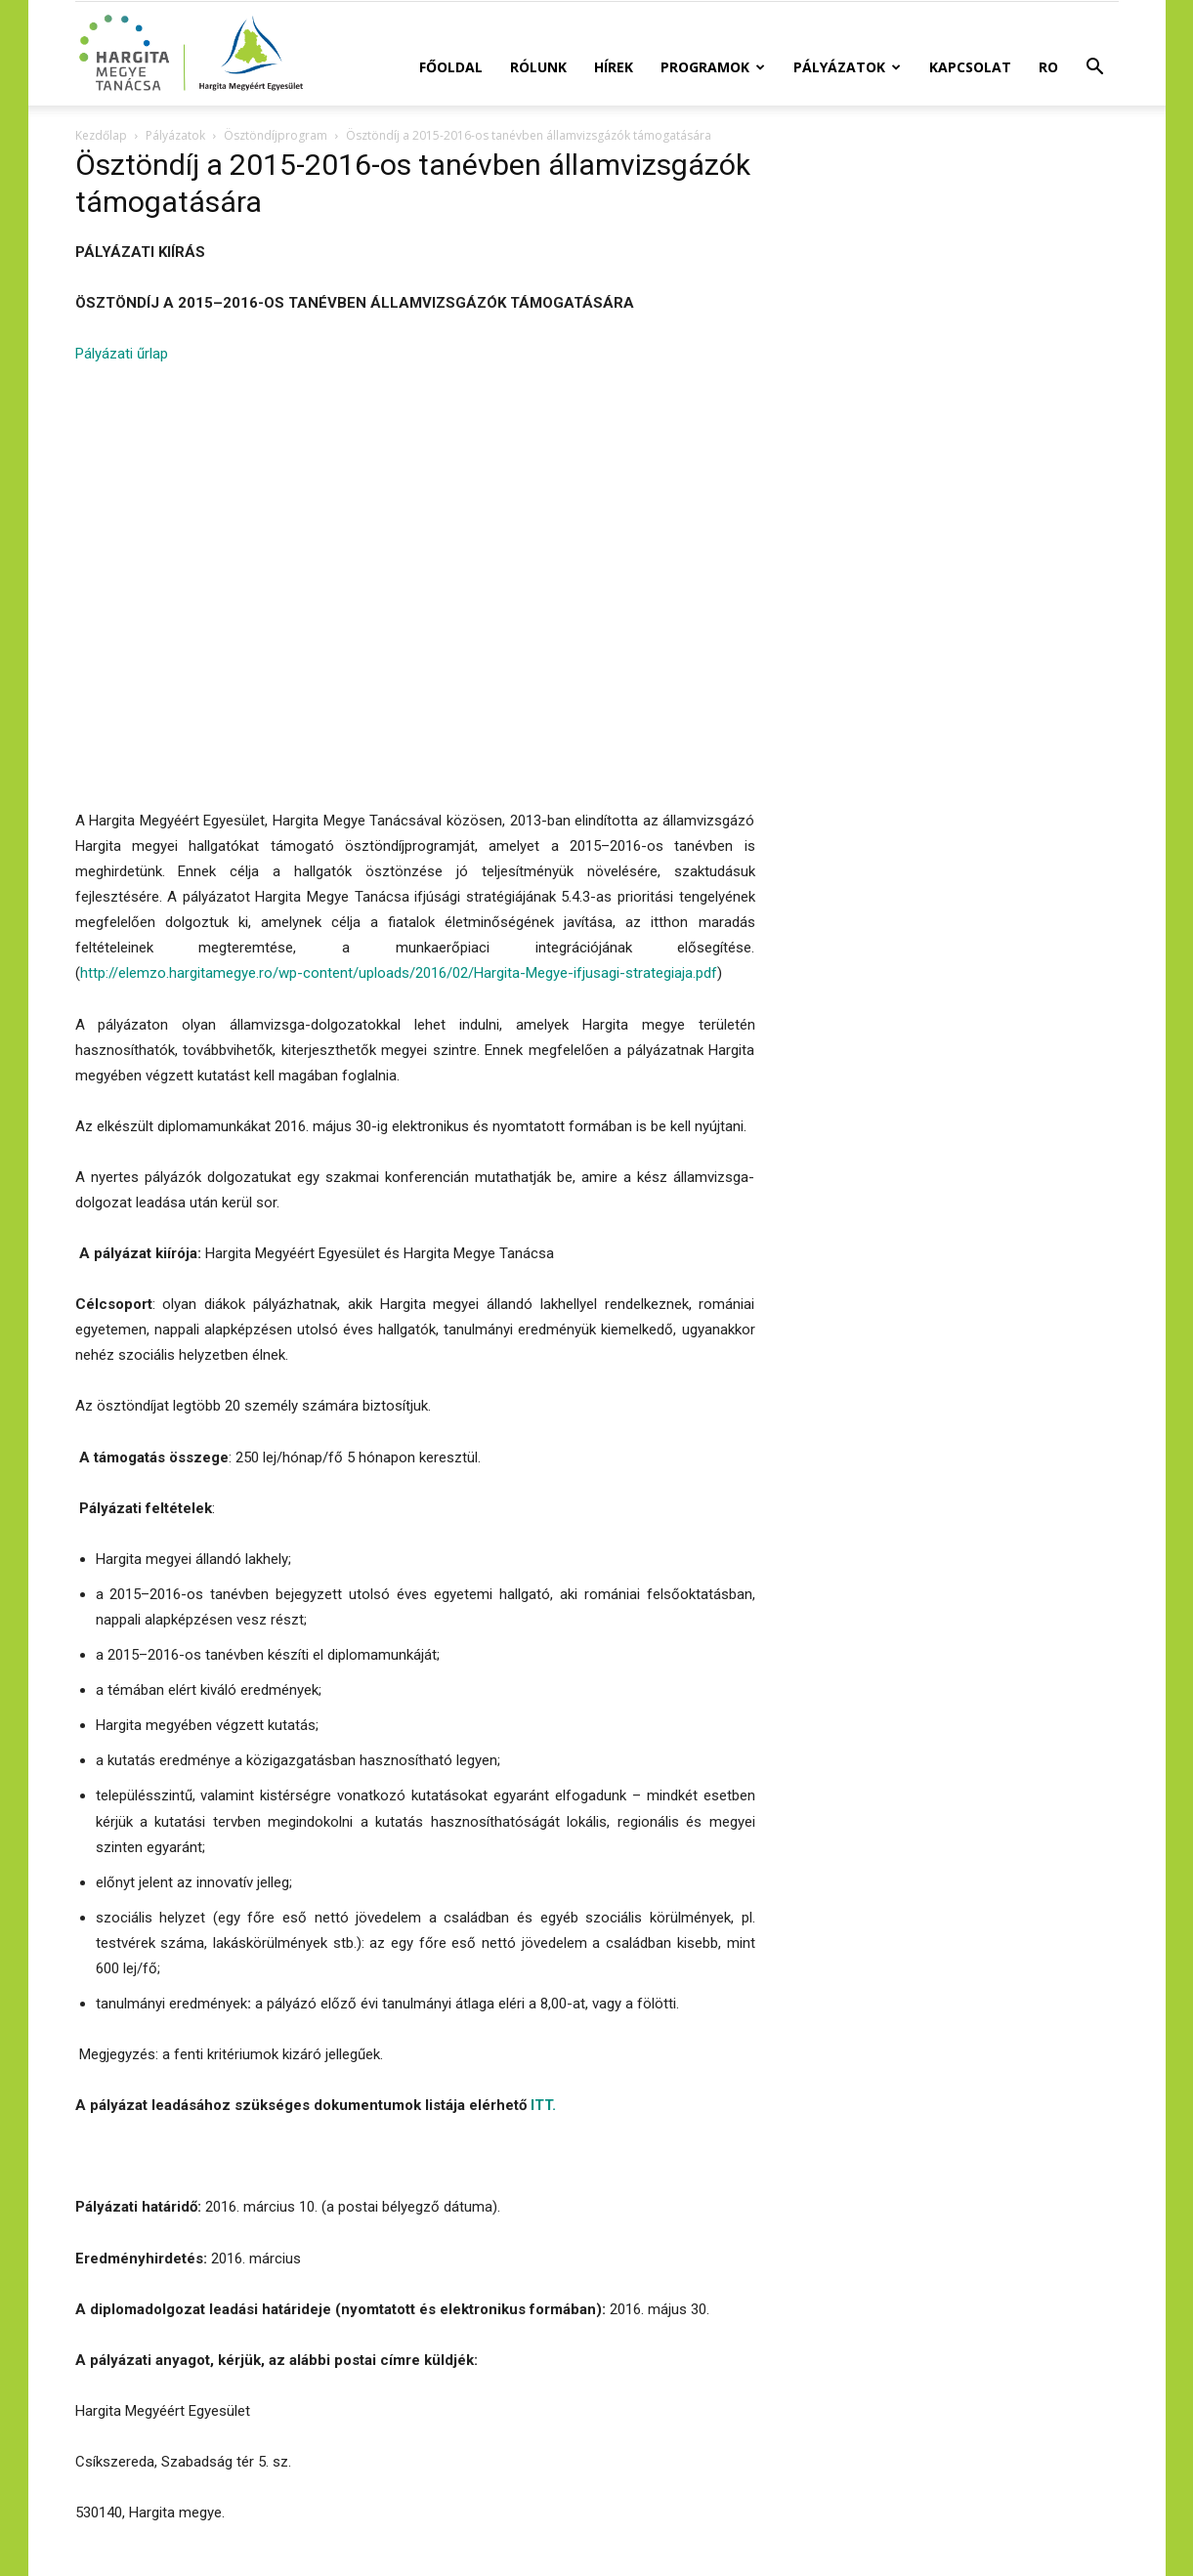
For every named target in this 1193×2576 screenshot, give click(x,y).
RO (1048, 67)
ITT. (543, 2105)
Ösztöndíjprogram (275, 135)
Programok (712, 67)
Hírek (613, 67)
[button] (1095, 69)
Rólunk (538, 67)
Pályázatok (847, 67)
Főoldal (451, 67)
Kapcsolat (970, 67)
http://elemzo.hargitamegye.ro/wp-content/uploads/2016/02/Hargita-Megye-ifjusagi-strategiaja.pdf (398, 973)
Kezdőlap (101, 135)
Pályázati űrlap (121, 353)
